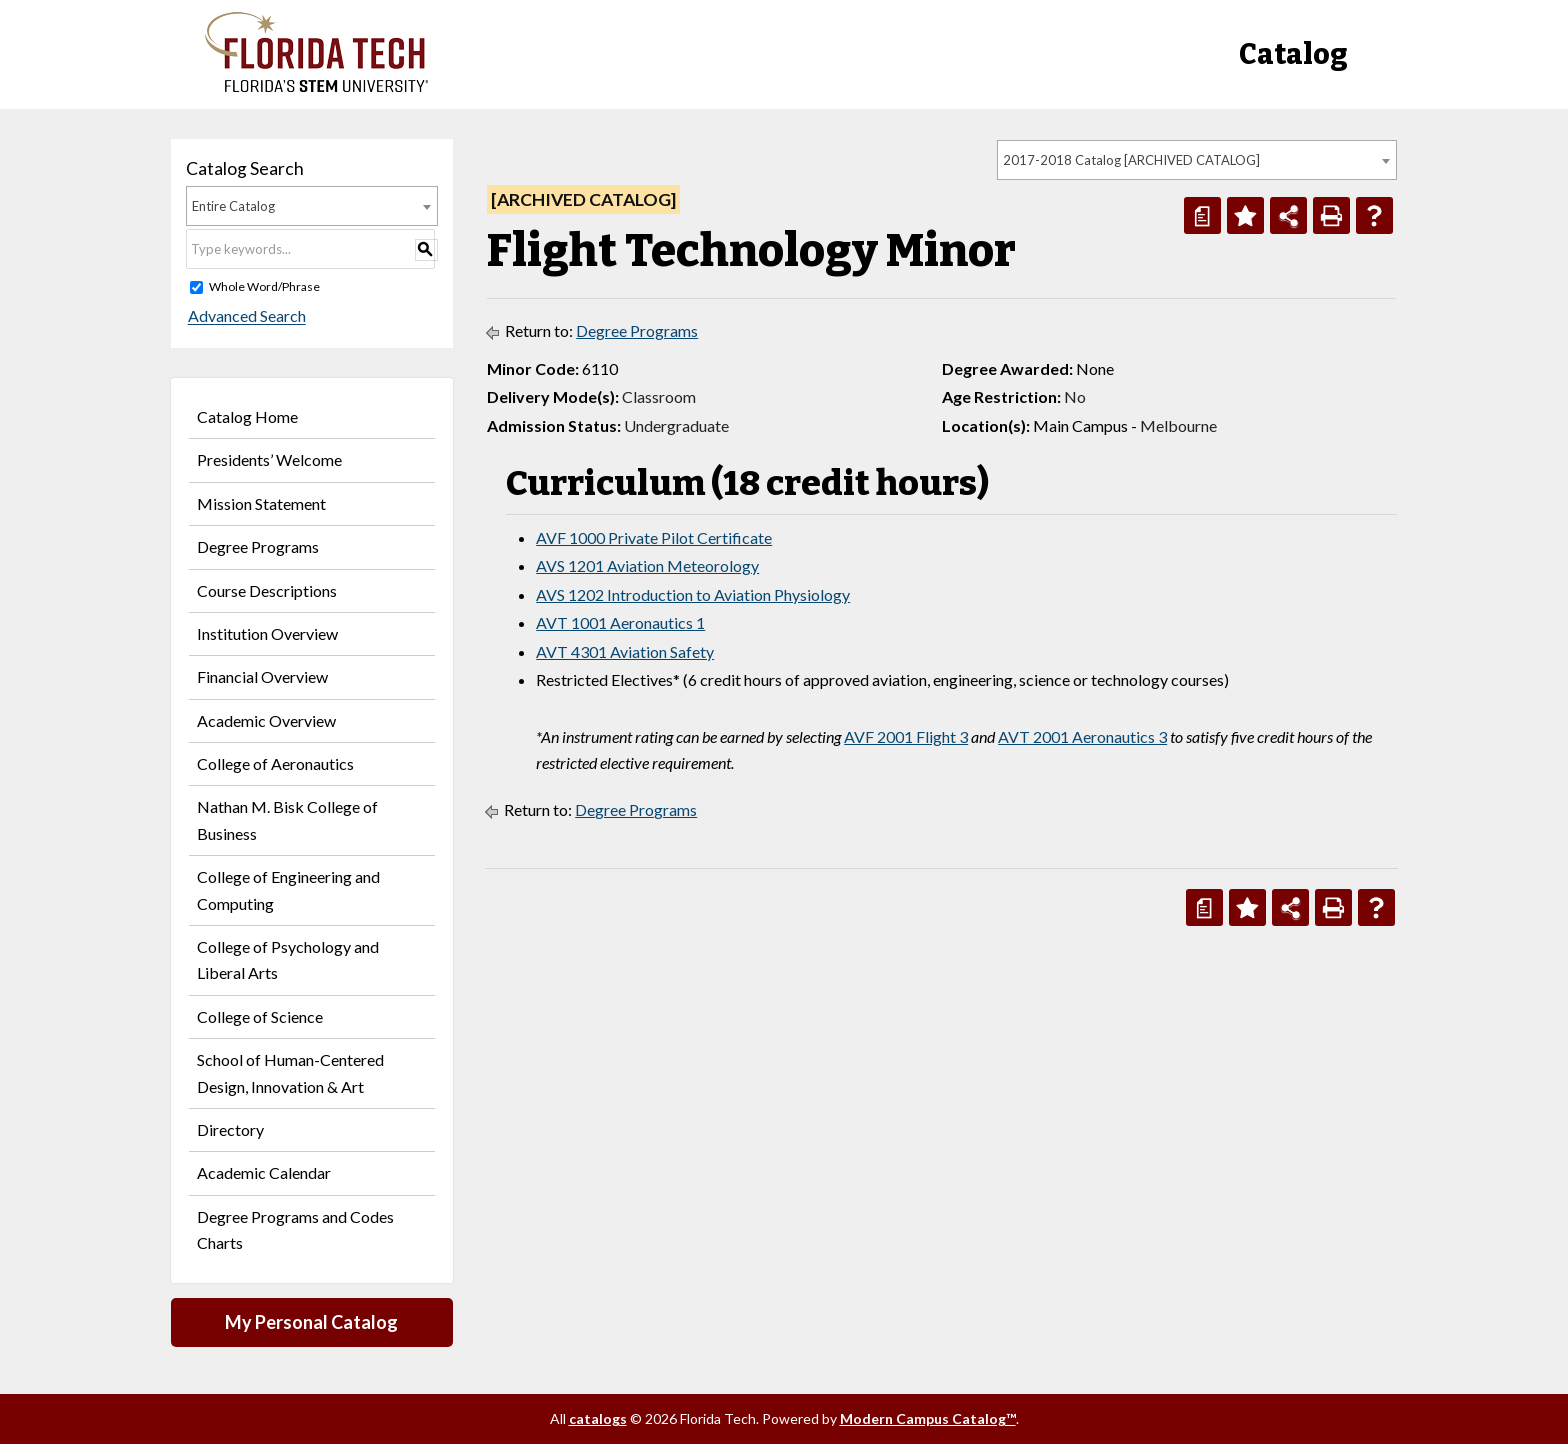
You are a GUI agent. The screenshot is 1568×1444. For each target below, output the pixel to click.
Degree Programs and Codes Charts (295, 1229)
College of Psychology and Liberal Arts (288, 959)
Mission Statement (261, 503)
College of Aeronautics (275, 763)
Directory (230, 1129)
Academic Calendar (264, 1172)
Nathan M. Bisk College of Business (287, 819)
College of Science (260, 1016)
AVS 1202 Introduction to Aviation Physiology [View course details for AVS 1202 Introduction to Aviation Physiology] (693, 594)
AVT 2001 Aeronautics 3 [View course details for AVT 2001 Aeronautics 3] (1082, 736)
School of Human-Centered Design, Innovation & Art (290, 1072)
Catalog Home (247, 416)
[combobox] (1197, 160)
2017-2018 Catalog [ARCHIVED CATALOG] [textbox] (1131, 160)
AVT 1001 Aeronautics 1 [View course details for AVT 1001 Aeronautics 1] (620, 622)
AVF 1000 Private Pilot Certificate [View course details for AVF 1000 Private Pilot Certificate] (654, 537)
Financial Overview (262, 676)
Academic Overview (266, 720)
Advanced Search (245, 316)
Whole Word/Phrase (264, 286)
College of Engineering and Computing (288, 889)
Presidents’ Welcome (269, 459)
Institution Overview (267, 633)
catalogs (598, 1418)
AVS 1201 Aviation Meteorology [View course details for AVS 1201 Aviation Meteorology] (647, 565)
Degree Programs (258, 546)
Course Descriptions (267, 590)
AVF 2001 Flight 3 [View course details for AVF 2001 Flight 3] (906, 736)
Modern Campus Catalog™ (928, 1418)
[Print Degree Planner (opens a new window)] (1202, 215)
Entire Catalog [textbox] (233, 206)
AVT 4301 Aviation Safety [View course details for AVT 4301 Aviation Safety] (625, 651)
